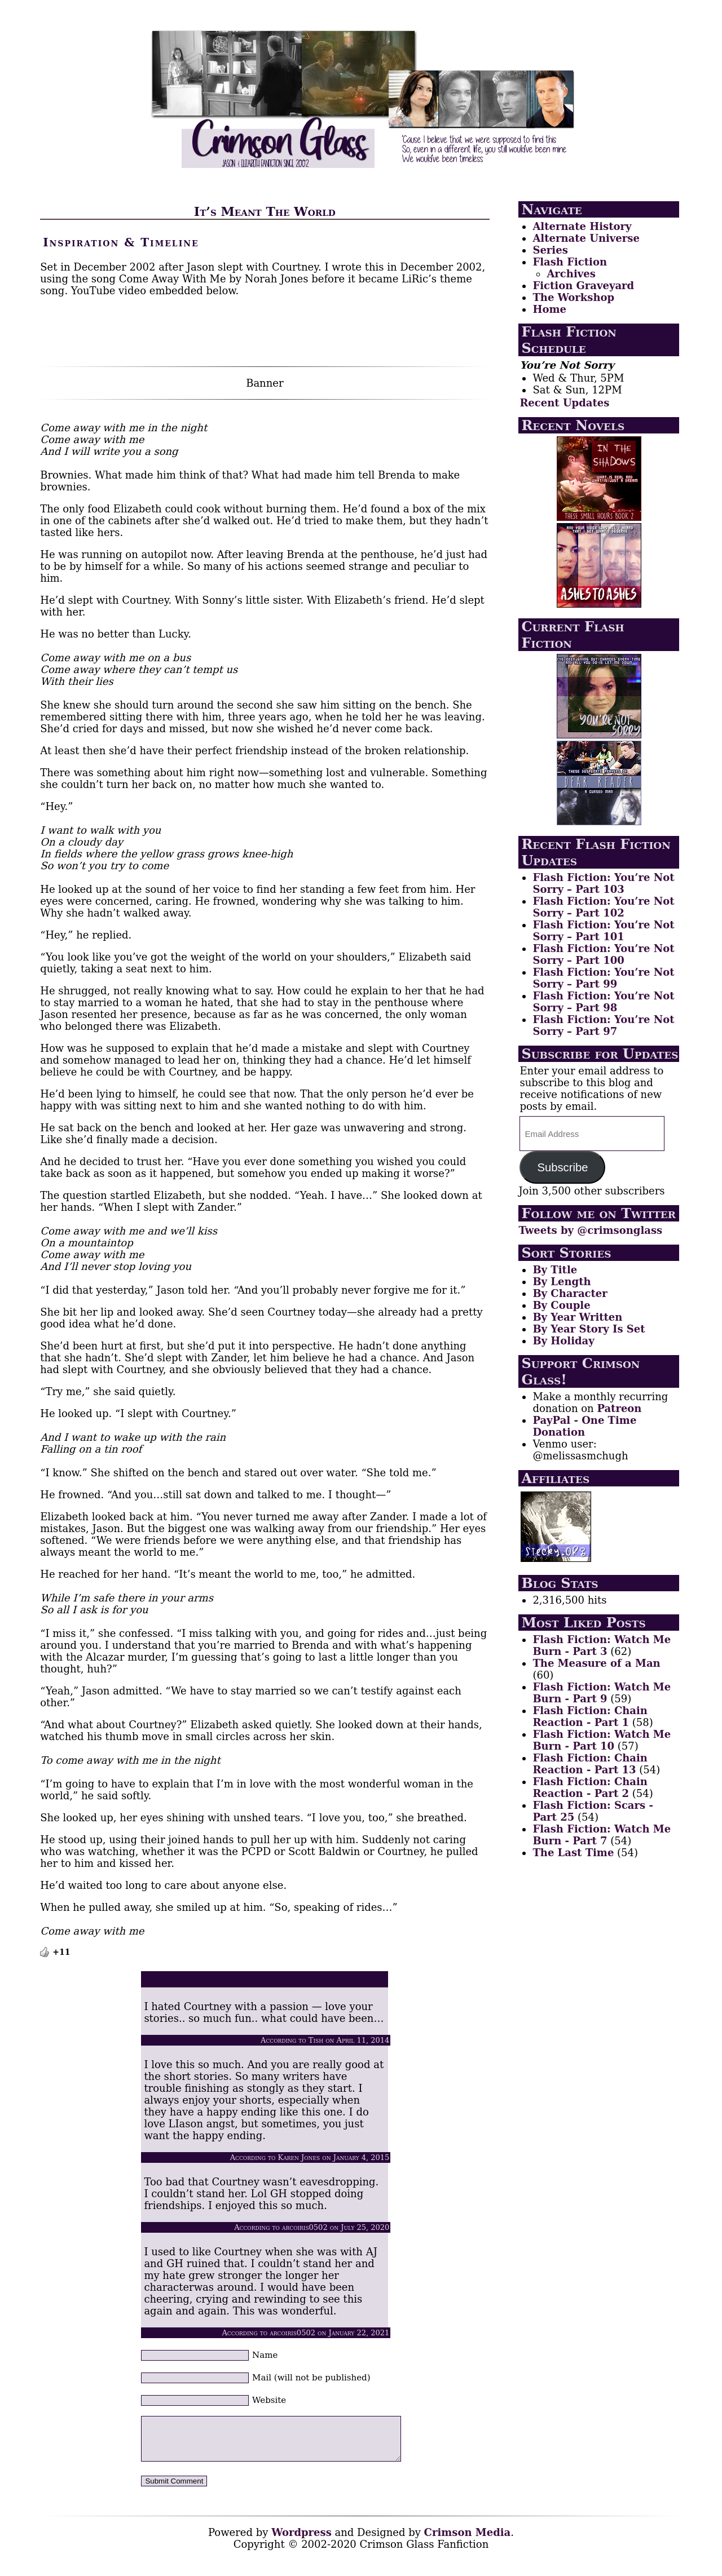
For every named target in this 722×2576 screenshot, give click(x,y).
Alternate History (581, 226)
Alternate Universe (585, 238)
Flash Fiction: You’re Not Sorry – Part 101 (603, 930)
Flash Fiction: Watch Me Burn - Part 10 (601, 1740)
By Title (554, 1270)
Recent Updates (564, 403)
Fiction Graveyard (583, 285)
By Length (561, 1281)
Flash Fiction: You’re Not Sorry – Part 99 (603, 978)
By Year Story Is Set (588, 1329)
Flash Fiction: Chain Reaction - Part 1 (590, 1716)
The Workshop (573, 297)
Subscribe (562, 1167)
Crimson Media (467, 2541)
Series (549, 250)
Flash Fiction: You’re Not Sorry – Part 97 (603, 1025)
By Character (569, 1293)
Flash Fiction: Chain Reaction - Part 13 (590, 1764)
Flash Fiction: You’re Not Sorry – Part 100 (603, 954)
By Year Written (577, 1317)
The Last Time (573, 1852)
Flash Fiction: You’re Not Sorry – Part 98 (603, 1001)
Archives (571, 274)
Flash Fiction (569, 262)
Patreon (619, 1408)
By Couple (561, 1305)
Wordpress (301, 2541)
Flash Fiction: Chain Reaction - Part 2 (590, 1787)
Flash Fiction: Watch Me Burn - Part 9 (601, 1693)
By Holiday (563, 1341)
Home (549, 309)
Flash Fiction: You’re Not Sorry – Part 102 (603, 907)
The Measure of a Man (596, 1663)
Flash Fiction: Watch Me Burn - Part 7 (601, 1835)
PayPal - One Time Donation (584, 1426)
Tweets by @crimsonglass (590, 1230)
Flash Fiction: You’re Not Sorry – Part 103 (603, 883)
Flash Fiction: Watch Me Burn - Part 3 (601, 1645)
